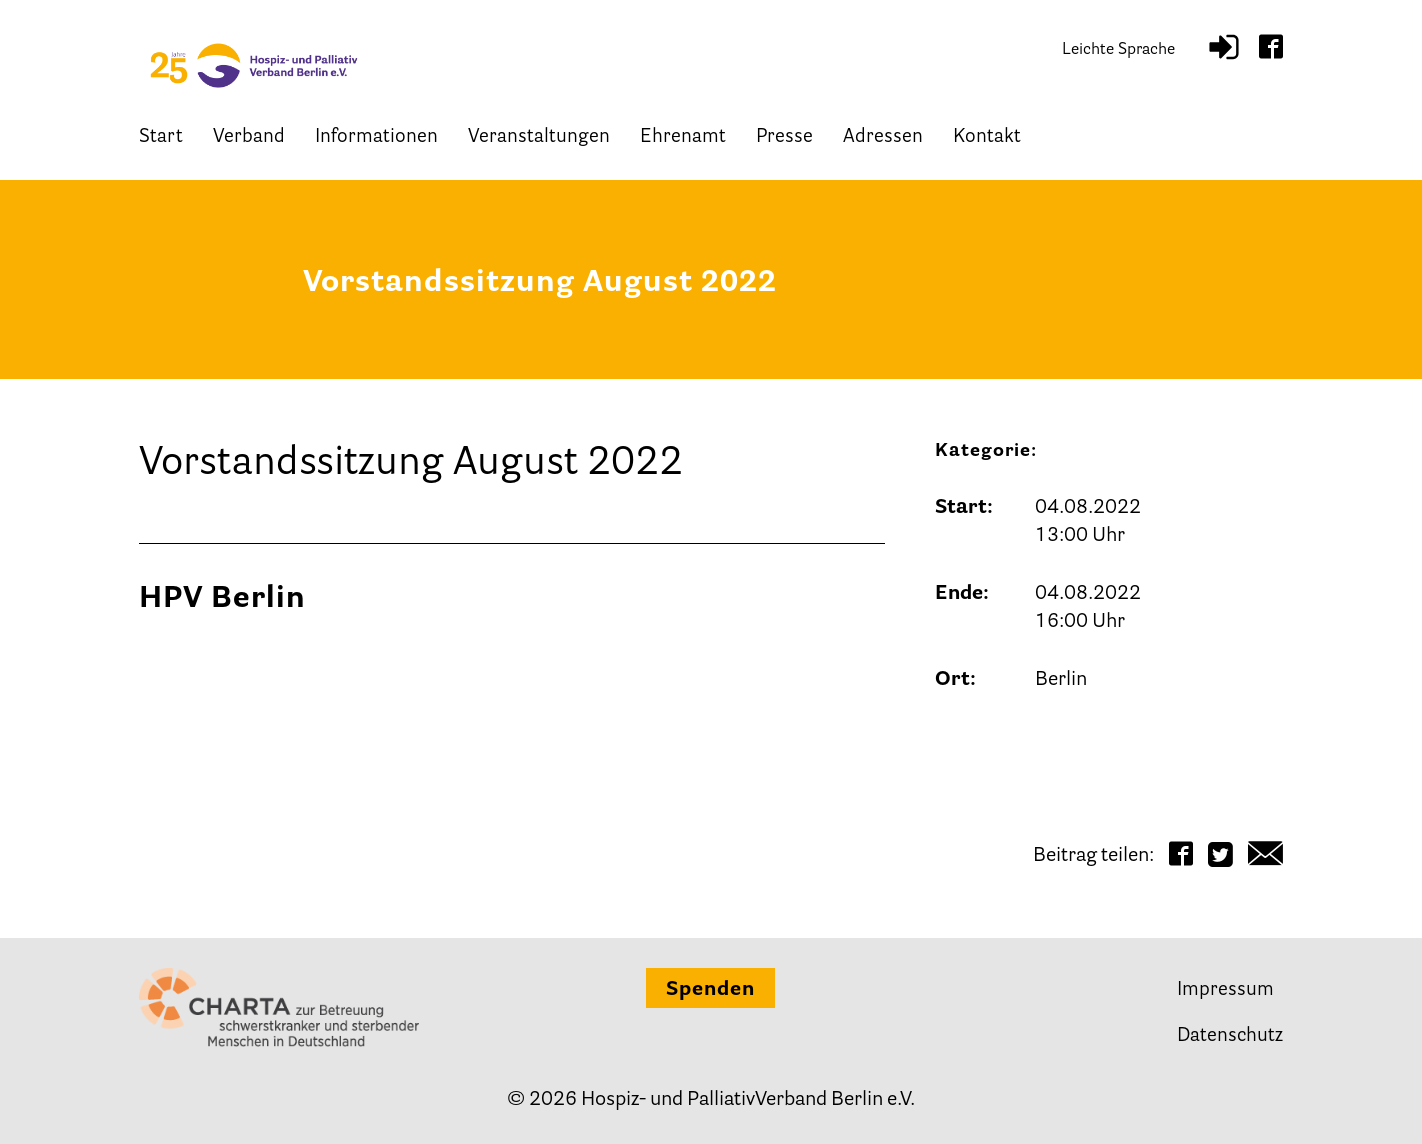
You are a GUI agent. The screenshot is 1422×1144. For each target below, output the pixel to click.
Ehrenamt (683, 137)
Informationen (376, 137)
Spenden (710, 990)
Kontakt (987, 137)
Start (161, 137)
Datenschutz (1230, 1036)
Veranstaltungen (539, 137)
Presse (784, 137)
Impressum (1225, 990)
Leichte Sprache (1118, 50)
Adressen (883, 137)
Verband (249, 137)
